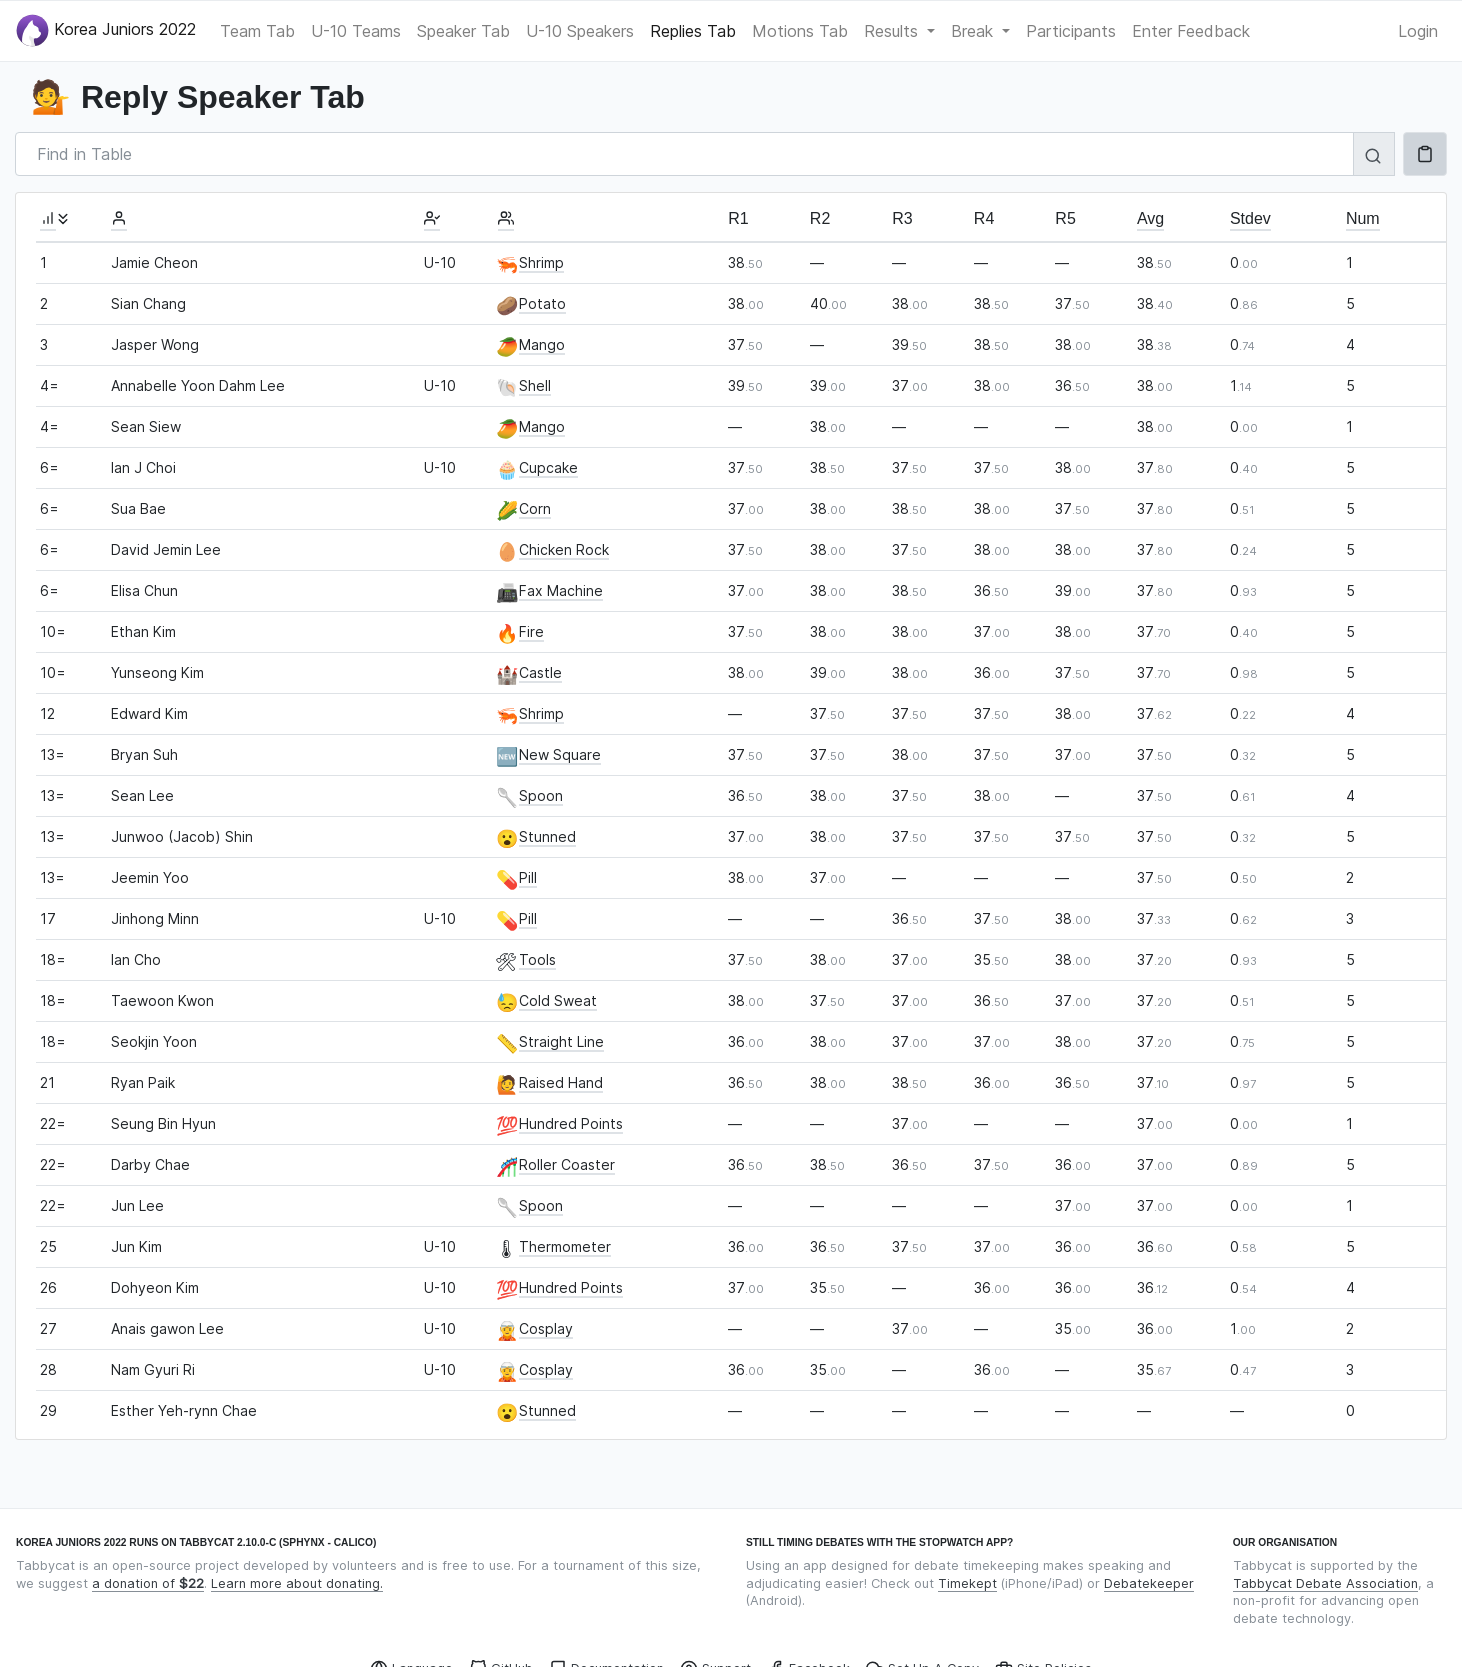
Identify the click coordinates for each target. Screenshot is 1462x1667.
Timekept (967, 1583)
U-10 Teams (356, 31)
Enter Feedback (1191, 31)
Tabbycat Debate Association (1325, 1583)
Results (893, 31)
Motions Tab (800, 31)
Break (974, 31)
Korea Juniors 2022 (106, 30)
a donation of (148, 1583)
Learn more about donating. (297, 1583)
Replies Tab (693, 31)
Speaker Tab (463, 31)
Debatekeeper (1149, 1583)
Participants (1071, 31)
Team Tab (257, 31)
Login (1418, 31)
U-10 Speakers (580, 31)
